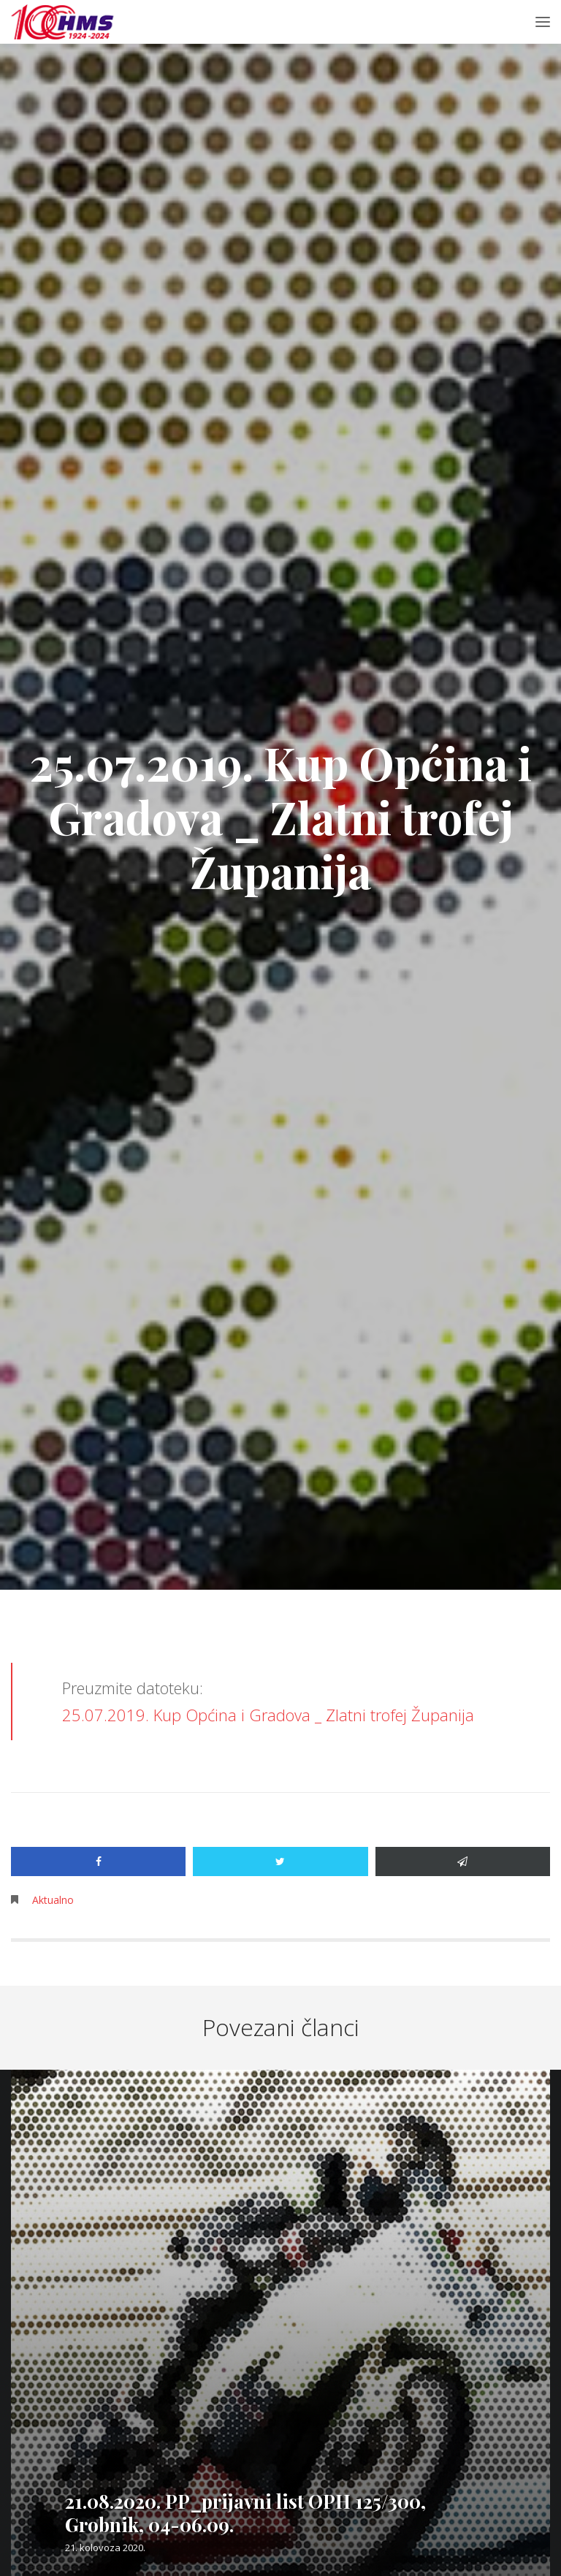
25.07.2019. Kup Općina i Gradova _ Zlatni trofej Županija (268, 1715)
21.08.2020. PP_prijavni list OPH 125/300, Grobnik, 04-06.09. (245, 2512)
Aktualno (53, 1900)
